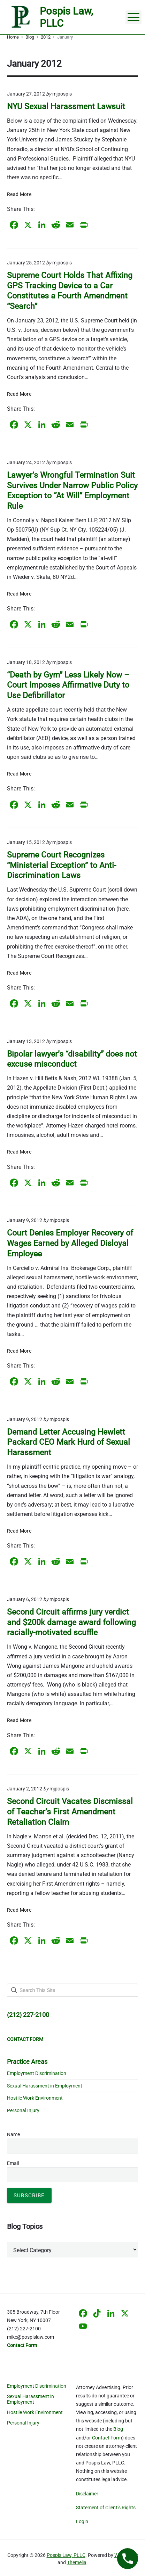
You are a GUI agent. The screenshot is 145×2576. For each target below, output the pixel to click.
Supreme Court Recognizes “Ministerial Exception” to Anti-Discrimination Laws (61, 865)
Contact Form (107, 2437)
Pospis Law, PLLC (66, 2555)
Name (13, 2134)
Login (82, 2521)
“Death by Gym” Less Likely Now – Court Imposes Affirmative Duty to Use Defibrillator (68, 685)
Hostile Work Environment (35, 2098)
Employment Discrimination (36, 2073)
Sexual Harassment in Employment (44, 2086)
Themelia (76, 2562)
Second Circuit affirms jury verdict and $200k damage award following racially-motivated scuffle (71, 1622)
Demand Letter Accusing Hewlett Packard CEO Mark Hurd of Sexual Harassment (68, 1442)
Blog (118, 2429)
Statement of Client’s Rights (106, 2507)
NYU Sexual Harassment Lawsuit (66, 106)
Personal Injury (23, 2110)
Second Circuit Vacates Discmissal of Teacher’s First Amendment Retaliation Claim (70, 1812)
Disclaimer (87, 2493)
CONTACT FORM (25, 2039)
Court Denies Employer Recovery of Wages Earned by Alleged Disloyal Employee (70, 1243)
